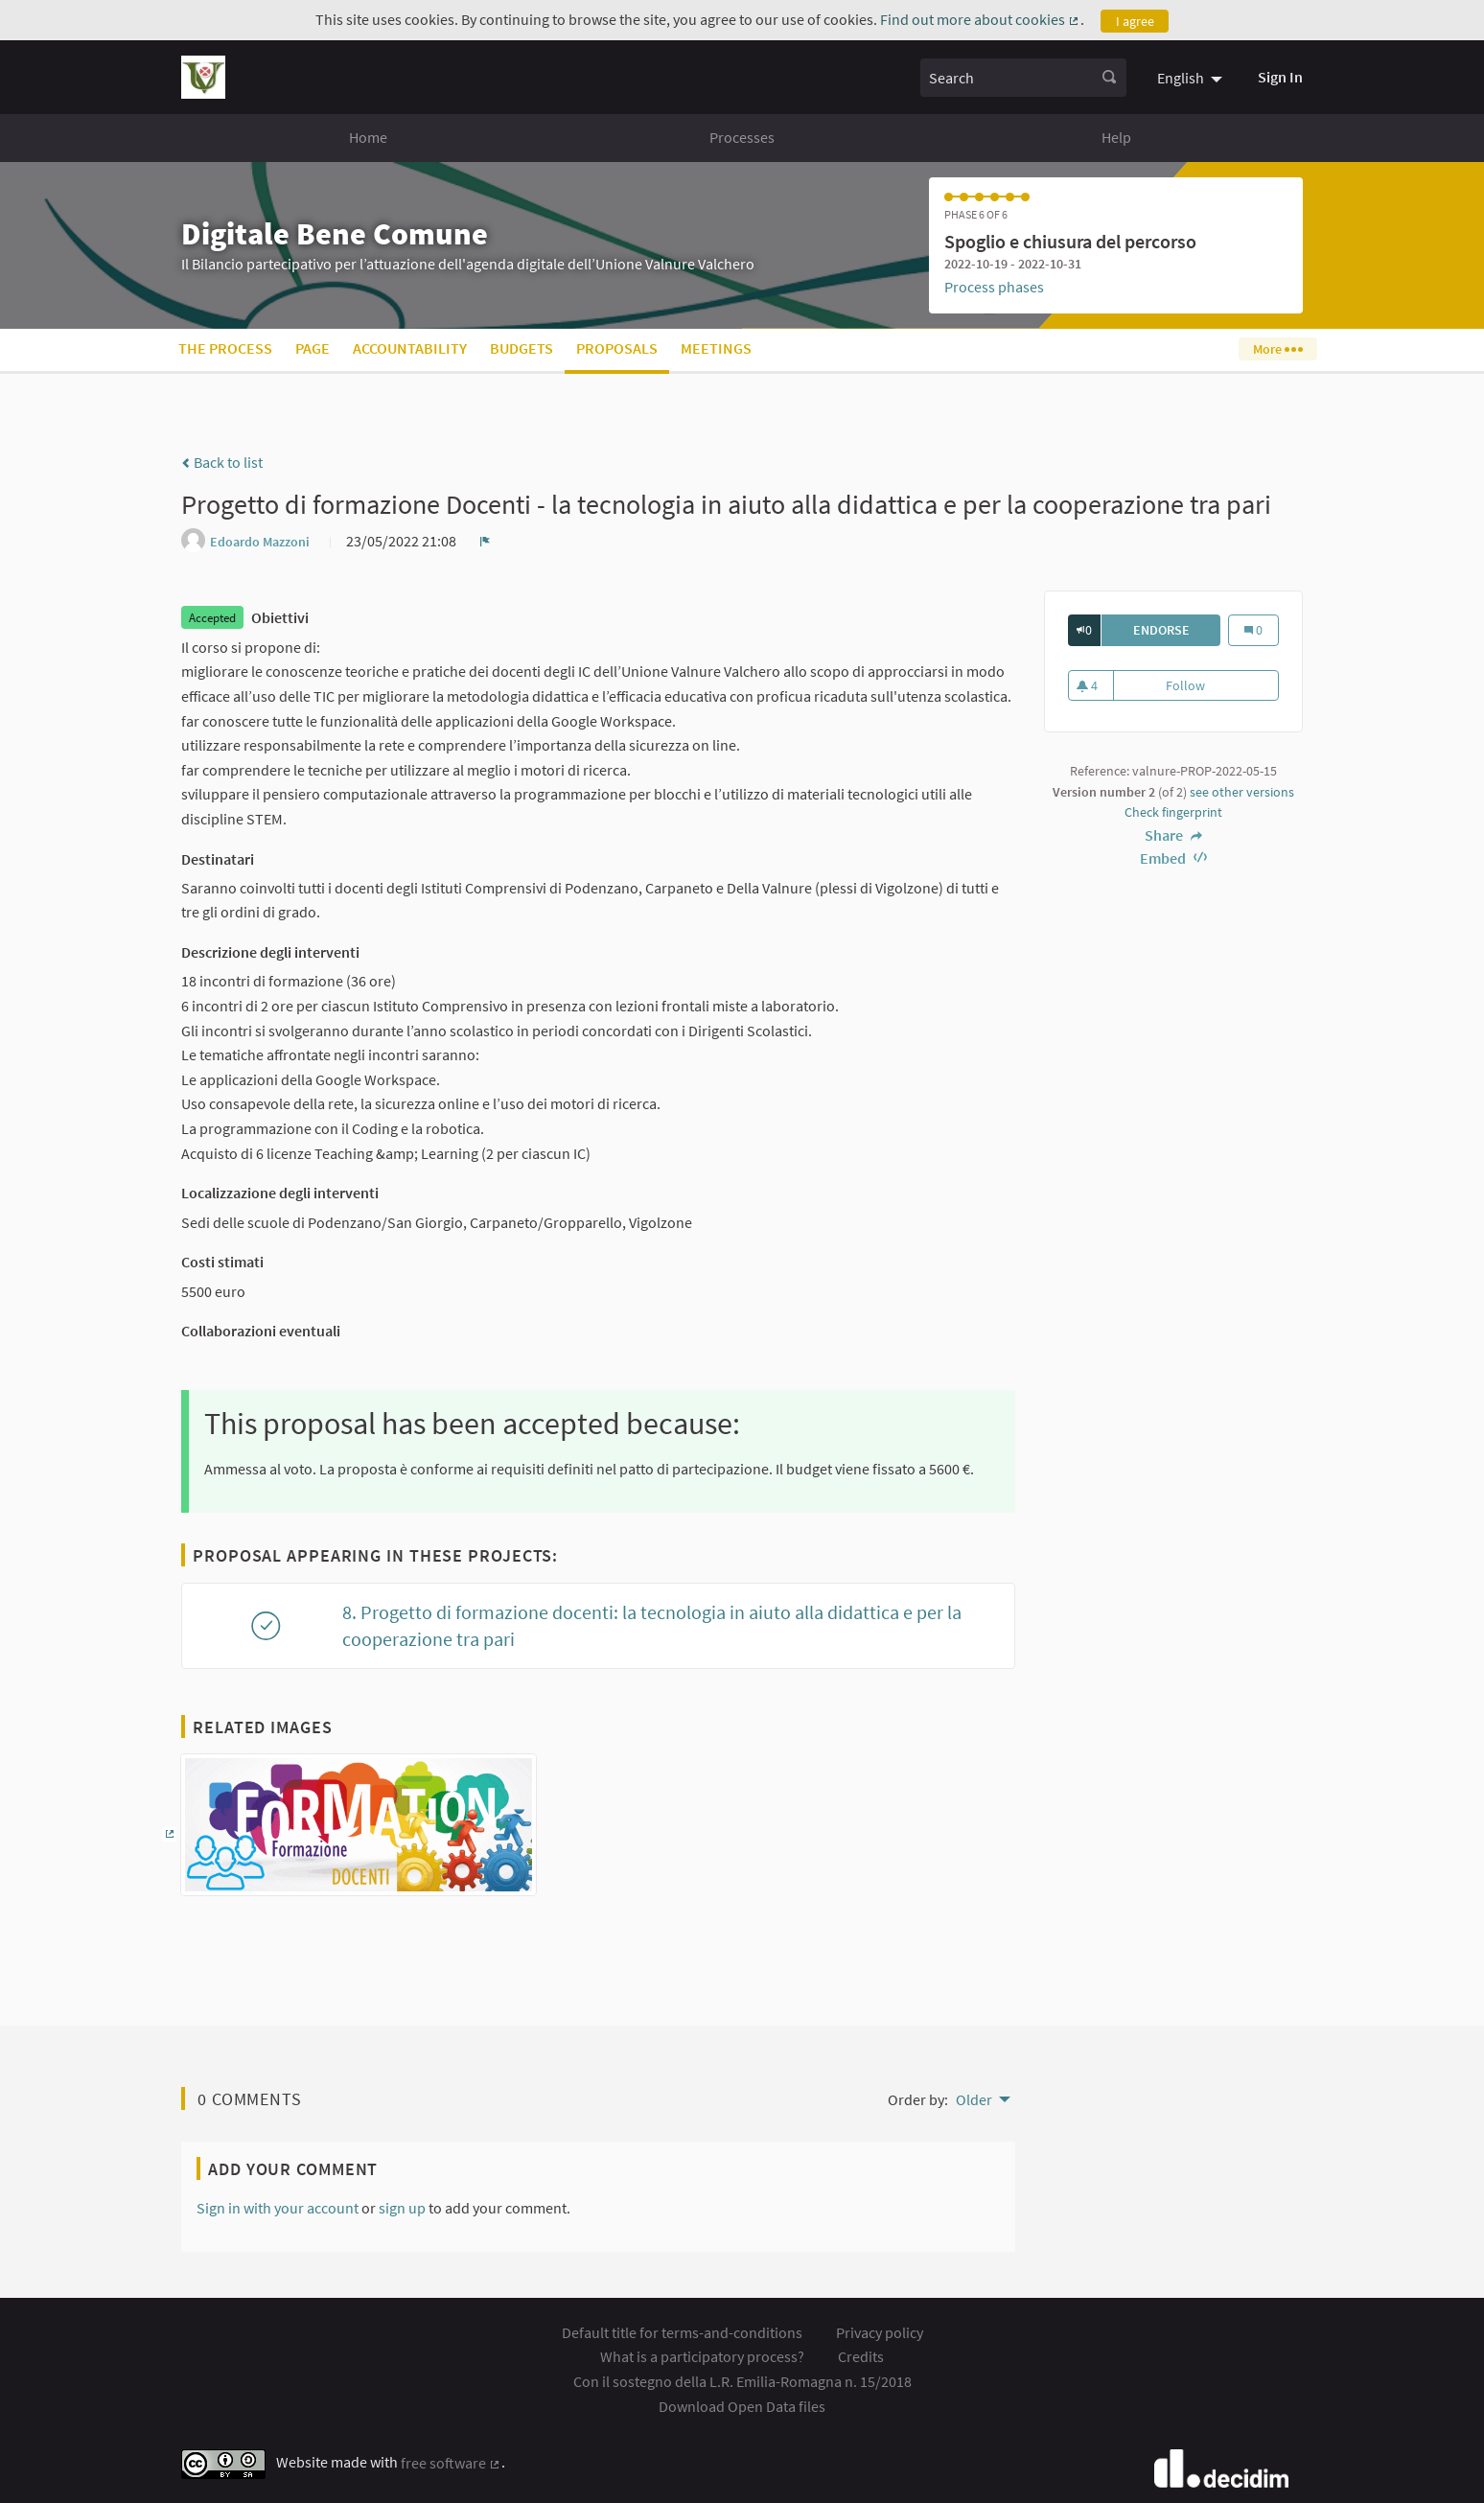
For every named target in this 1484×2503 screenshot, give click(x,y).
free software (451, 2462)
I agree (1135, 21)
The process (225, 348)
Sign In (1280, 76)
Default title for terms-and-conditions (682, 2332)
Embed (1173, 858)
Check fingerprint (1173, 812)
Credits (861, 2356)
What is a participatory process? (702, 2356)
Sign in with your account (278, 2207)
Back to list (222, 462)
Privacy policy (879, 2332)
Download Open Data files (742, 2406)
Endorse (1177, 629)
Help (1116, 137)
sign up (402, 2207)
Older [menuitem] (974, 2099)
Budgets (521, 348)
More (1277, 349)
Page (312, 348)
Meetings (716, 348)
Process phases (994, 286)
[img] (185, 463)
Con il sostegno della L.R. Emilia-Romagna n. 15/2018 (742, 2381)
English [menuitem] (1180, 77)
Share (1173, 835)
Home (368, 137)
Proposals (617, 348)
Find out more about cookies (980, 19)
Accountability (410, 348)
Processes (742, 137)
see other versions (1242, 791)
